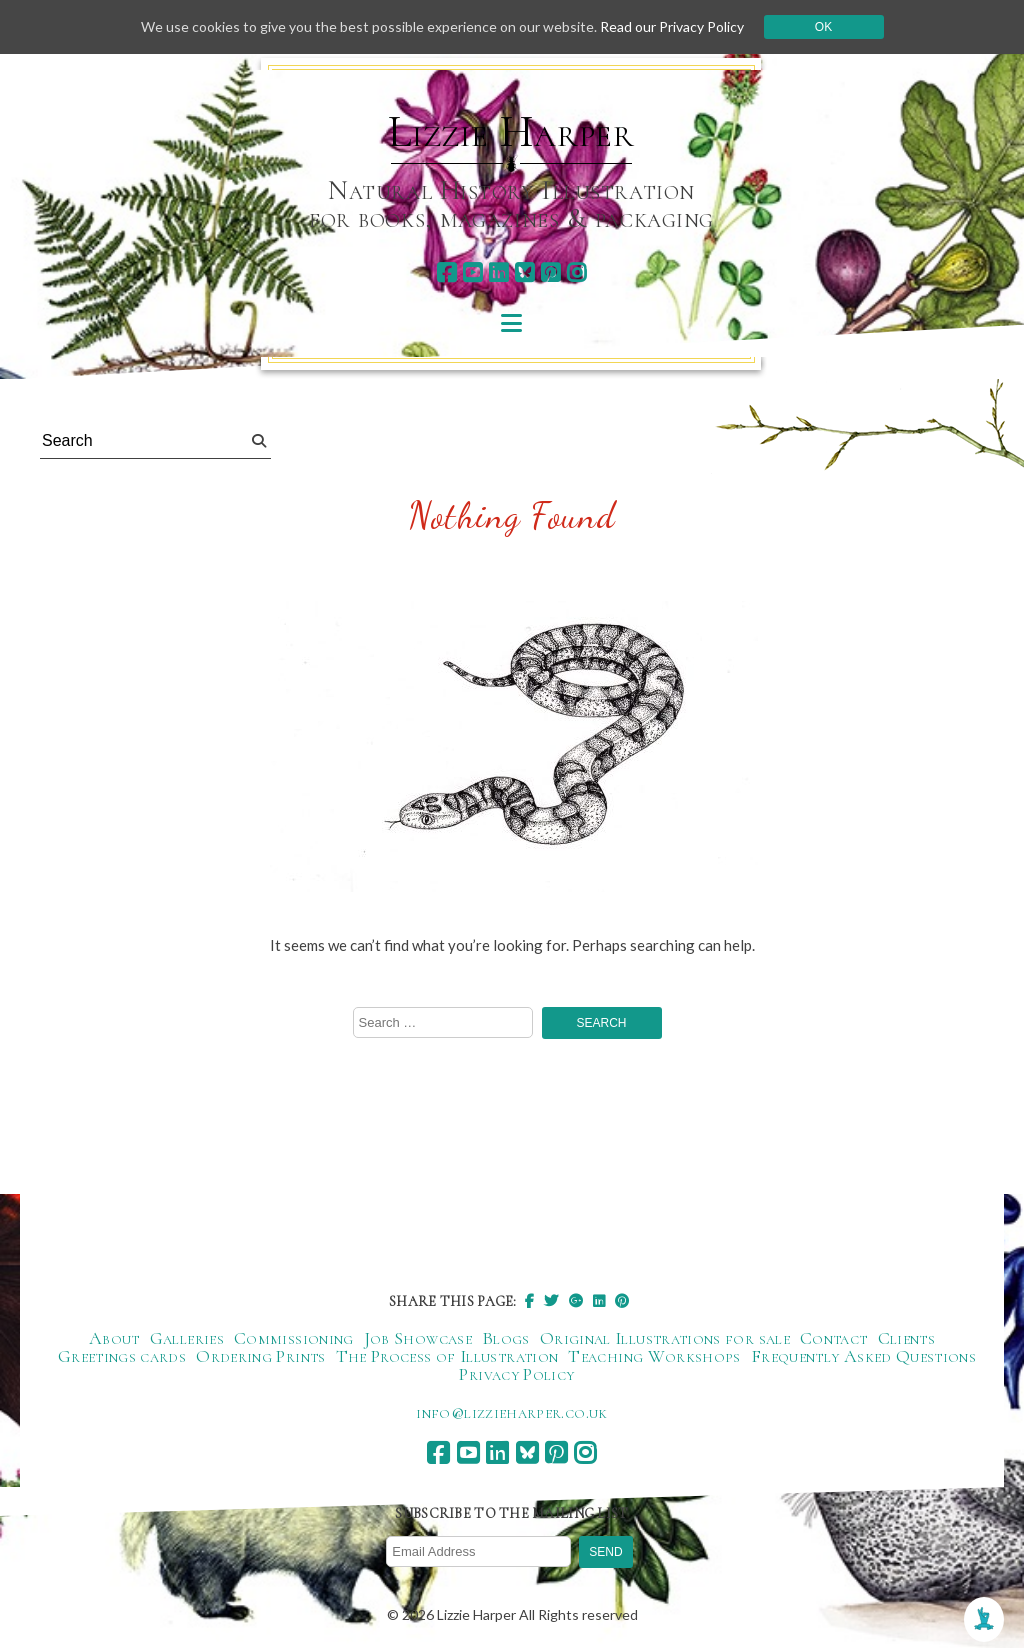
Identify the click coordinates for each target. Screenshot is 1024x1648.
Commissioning (294, 1338)
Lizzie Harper (511, 132)
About (114, 1338)
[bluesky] (524, 272)
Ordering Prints (260, 1356)
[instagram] (576, 272)
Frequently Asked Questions (863, 1356)
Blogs (506, 1338)
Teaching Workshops (654, 1356)
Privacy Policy (516, 1374)
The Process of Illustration (447, 1356)
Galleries (187, 1338)
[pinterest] (550, 272)
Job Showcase (418, 1338)
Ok (823, 27)
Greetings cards (122, 1356)
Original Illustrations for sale (665, 1338)
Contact (834, 1338)
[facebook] (446, 272)
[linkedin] (498, 272)
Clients (907, 1338)
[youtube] (472, 272)
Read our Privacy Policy (672, 26)
